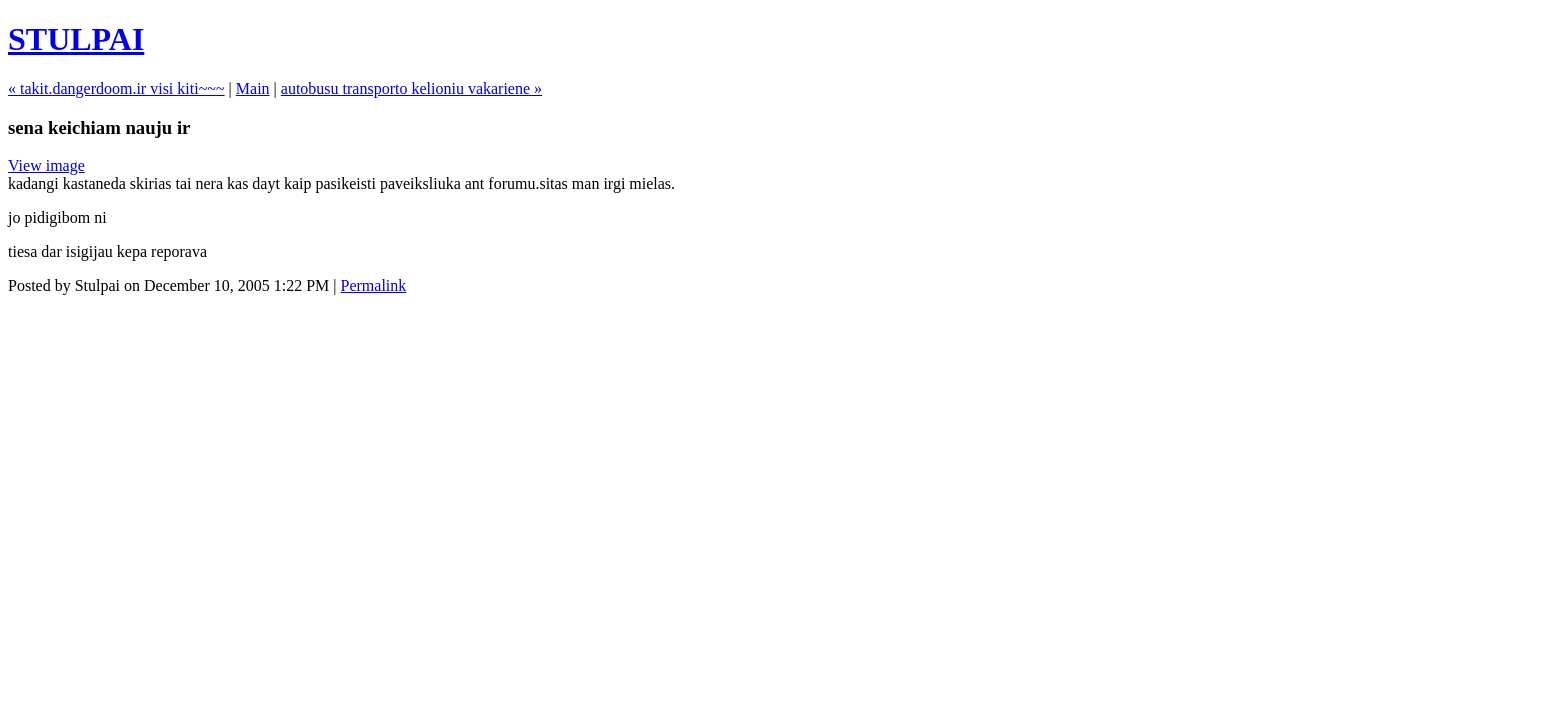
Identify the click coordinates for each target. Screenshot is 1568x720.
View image (46, 165)
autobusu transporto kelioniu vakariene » (411, 88)
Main (253, 88)
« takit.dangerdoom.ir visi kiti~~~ (116, 88)
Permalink (374, 285)
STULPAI (76, 39)
